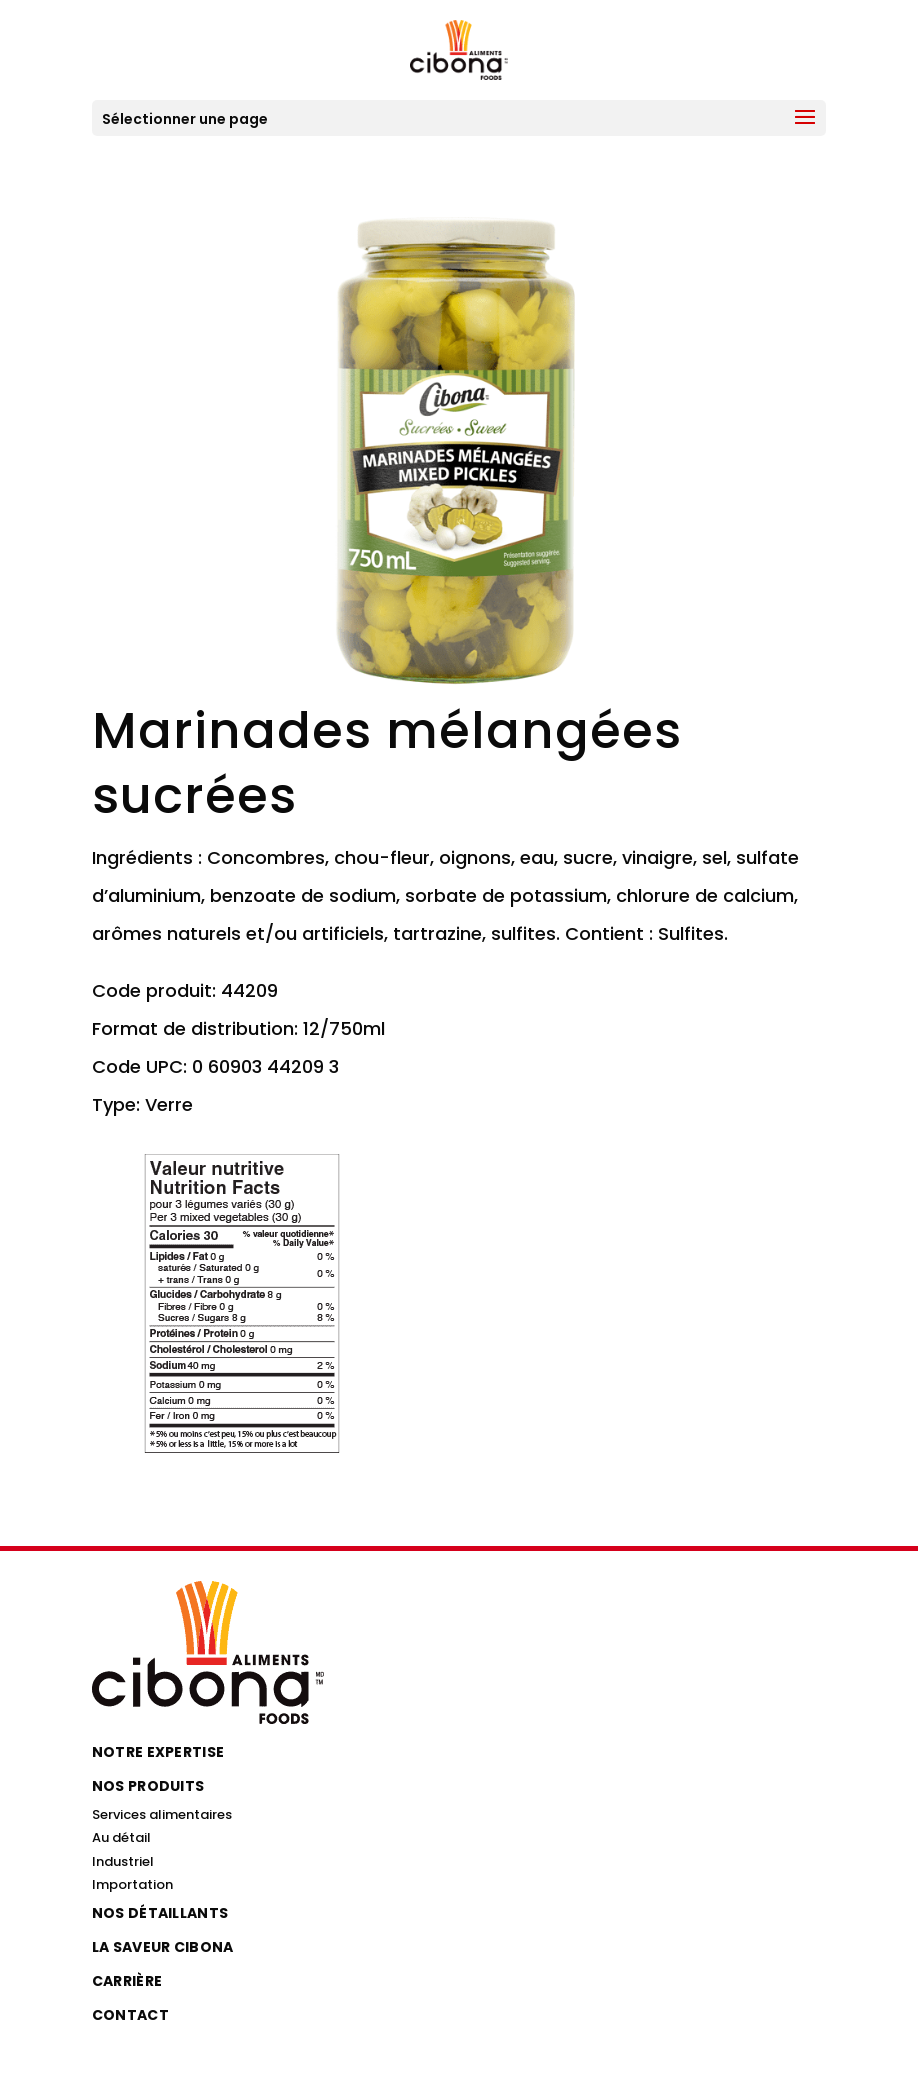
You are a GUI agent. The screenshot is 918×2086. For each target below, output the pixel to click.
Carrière (127, 1981)
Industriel (123, 1861)
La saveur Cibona (163, 1947)
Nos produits (148, 1786)
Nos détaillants (160, 1913)
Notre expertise (158, 1752)
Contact (130, 2015)
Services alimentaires (162, 1814)
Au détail (121, 1837)
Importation (132, 1884)
